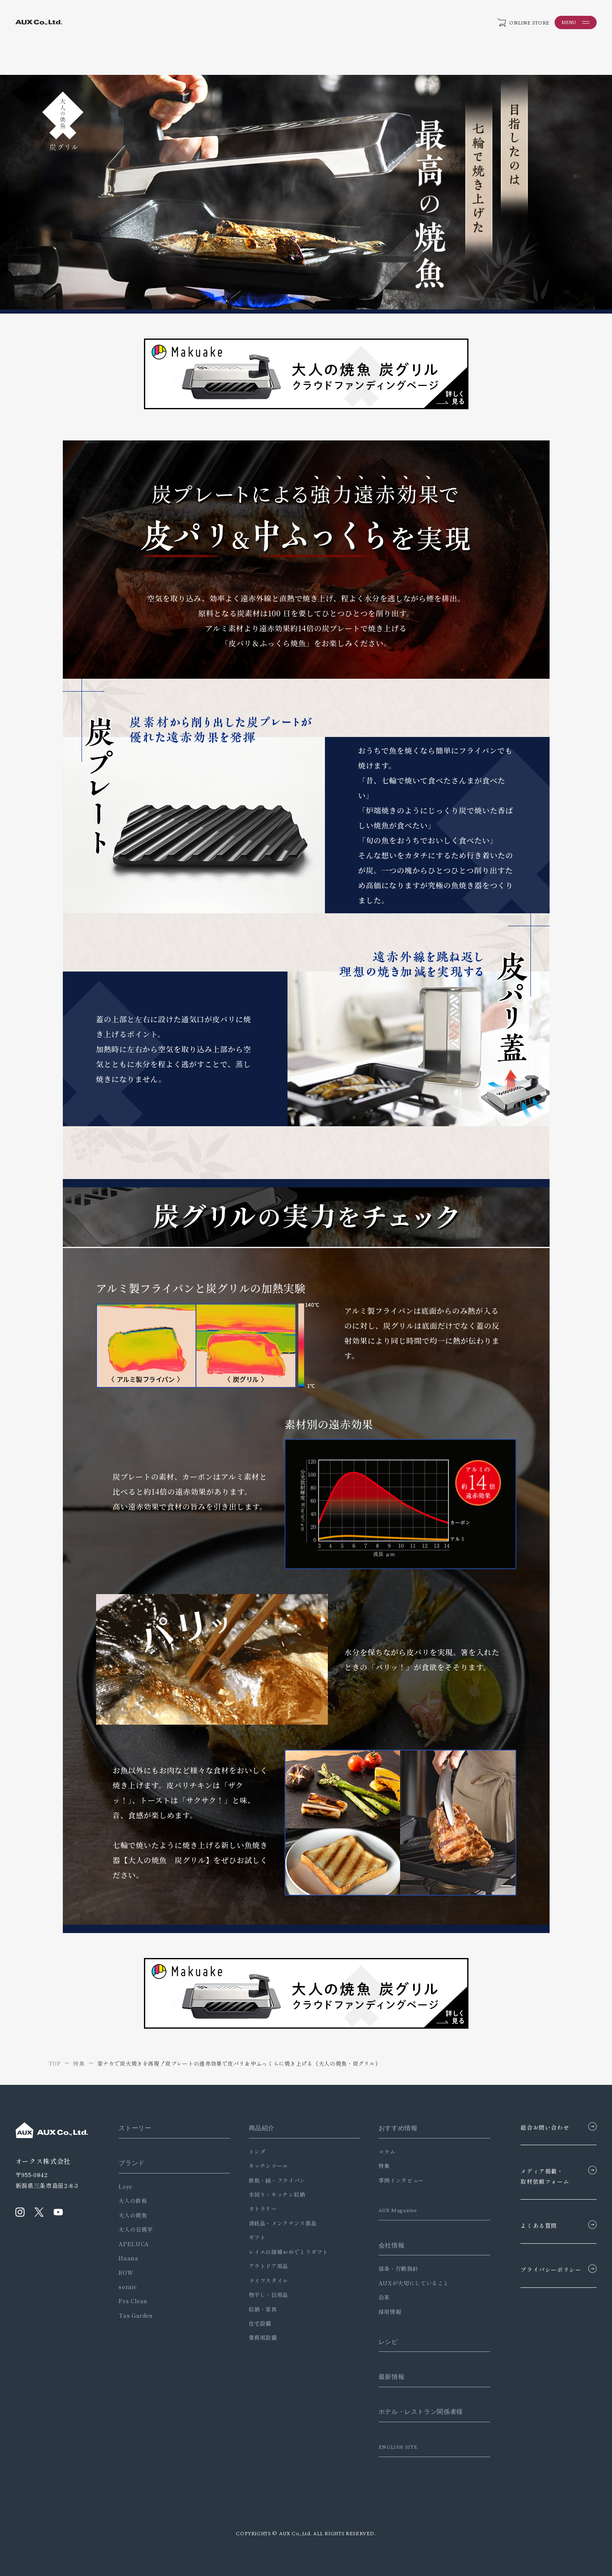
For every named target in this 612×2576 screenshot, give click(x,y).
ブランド (132, 2163)
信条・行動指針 (394, 2268)
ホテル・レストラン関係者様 (416, 2411)
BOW (126, 2273)
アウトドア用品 (266, 2266)
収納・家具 (260, 2309)
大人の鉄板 (133, 2201)
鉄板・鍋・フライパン (274, 2180)
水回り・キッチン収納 (274, 2194)
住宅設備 (257, 2323)
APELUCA (134, 2244)
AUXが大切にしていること (409, 2283)
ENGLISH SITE (394, 2446)
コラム (382, 2152)
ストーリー (135, 2128)
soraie (127, 2287)
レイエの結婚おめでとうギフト (286, 2252)
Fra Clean (133, 2301)
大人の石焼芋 (136, 2229)
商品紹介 (259, 2128)
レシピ (384, 2341)
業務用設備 (260, 2337)
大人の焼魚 (133, 2215)
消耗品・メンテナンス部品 (280, 2223)
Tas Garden (136, 2315)
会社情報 (387, 2245)
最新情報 (387, 2376)
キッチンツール (266, 2166)
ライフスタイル (266, 2280)
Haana (128, 2258)
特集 (379, 2166)
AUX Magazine (394, 2210)
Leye (125, 2186)
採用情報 (385, 2312)
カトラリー (260, 2209)
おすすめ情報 (393, 2128)
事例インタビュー (396, 2180)
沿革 (379, 2297)
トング (254, 2152)
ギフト (254, 2237)
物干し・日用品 (266, 2295)
